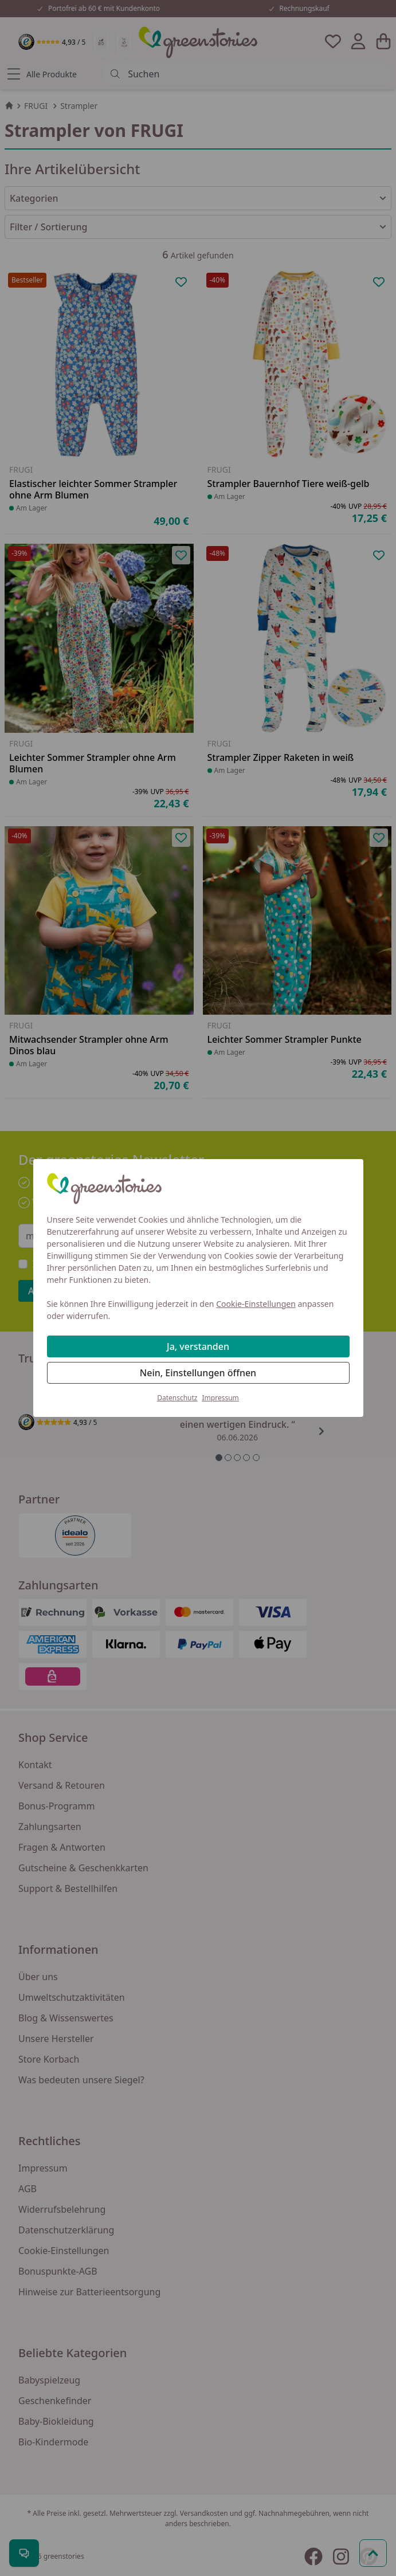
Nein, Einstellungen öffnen (198, 1372)
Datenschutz (177, 1398)
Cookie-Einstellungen (256, 1303)
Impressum (220, 1398)
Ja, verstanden (198, 1346)
